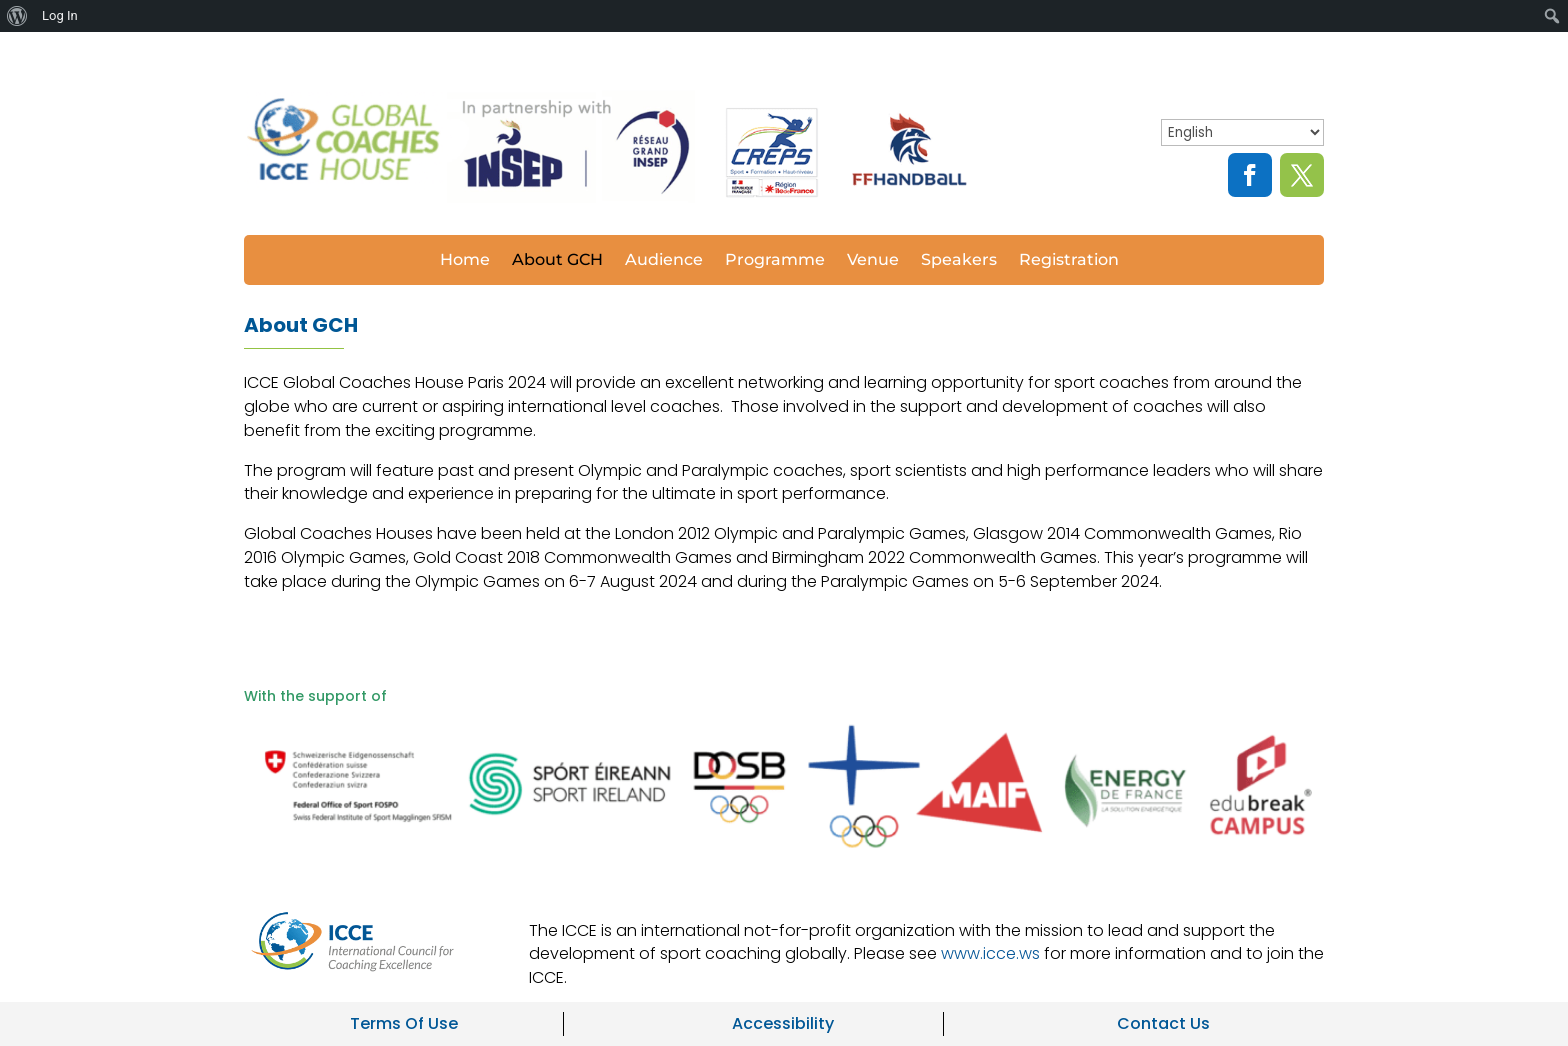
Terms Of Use (404, 1023)
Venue (873, 261)
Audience (664, 261)
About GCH (557, 261)
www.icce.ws (990, 953)
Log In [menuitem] (60, 15)
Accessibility (783, 1023)
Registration (1069, 261)
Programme (775, 261)
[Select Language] (1242, 132)
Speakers (959, 261)
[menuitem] (17, 16)
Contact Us (1163, 1023)
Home (465, 261)
